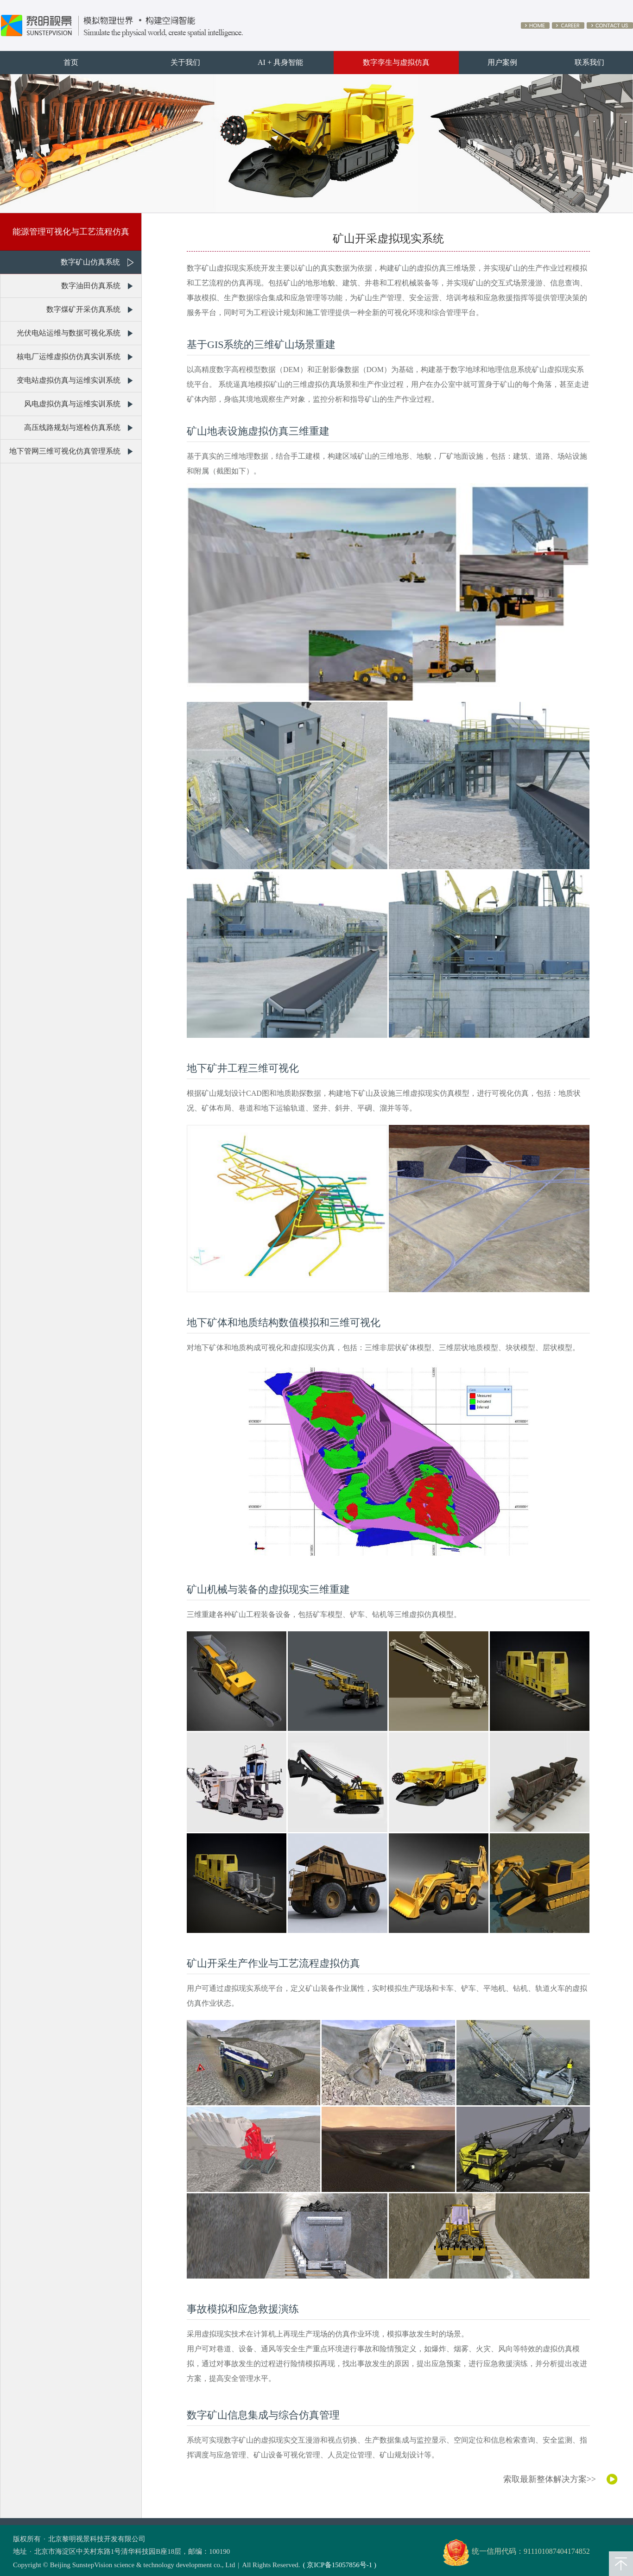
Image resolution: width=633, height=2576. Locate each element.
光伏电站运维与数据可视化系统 (68, 333)
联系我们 (589, 62)
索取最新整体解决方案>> (549, 2479)
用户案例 (502, 62)
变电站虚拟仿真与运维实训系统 (68, 380)
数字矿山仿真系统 (90, 262)
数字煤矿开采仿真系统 (83, 309)
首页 (70, 62)
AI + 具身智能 (280, 62)
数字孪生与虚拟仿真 (396, 62)
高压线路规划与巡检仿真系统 (72, 427)
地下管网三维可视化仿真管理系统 (64, 451)
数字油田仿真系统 (90, 286)
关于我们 (185, 62)
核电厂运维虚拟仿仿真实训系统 (68, 356)
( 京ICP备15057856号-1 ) (339, 2565)
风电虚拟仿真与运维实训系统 (72, 404)
